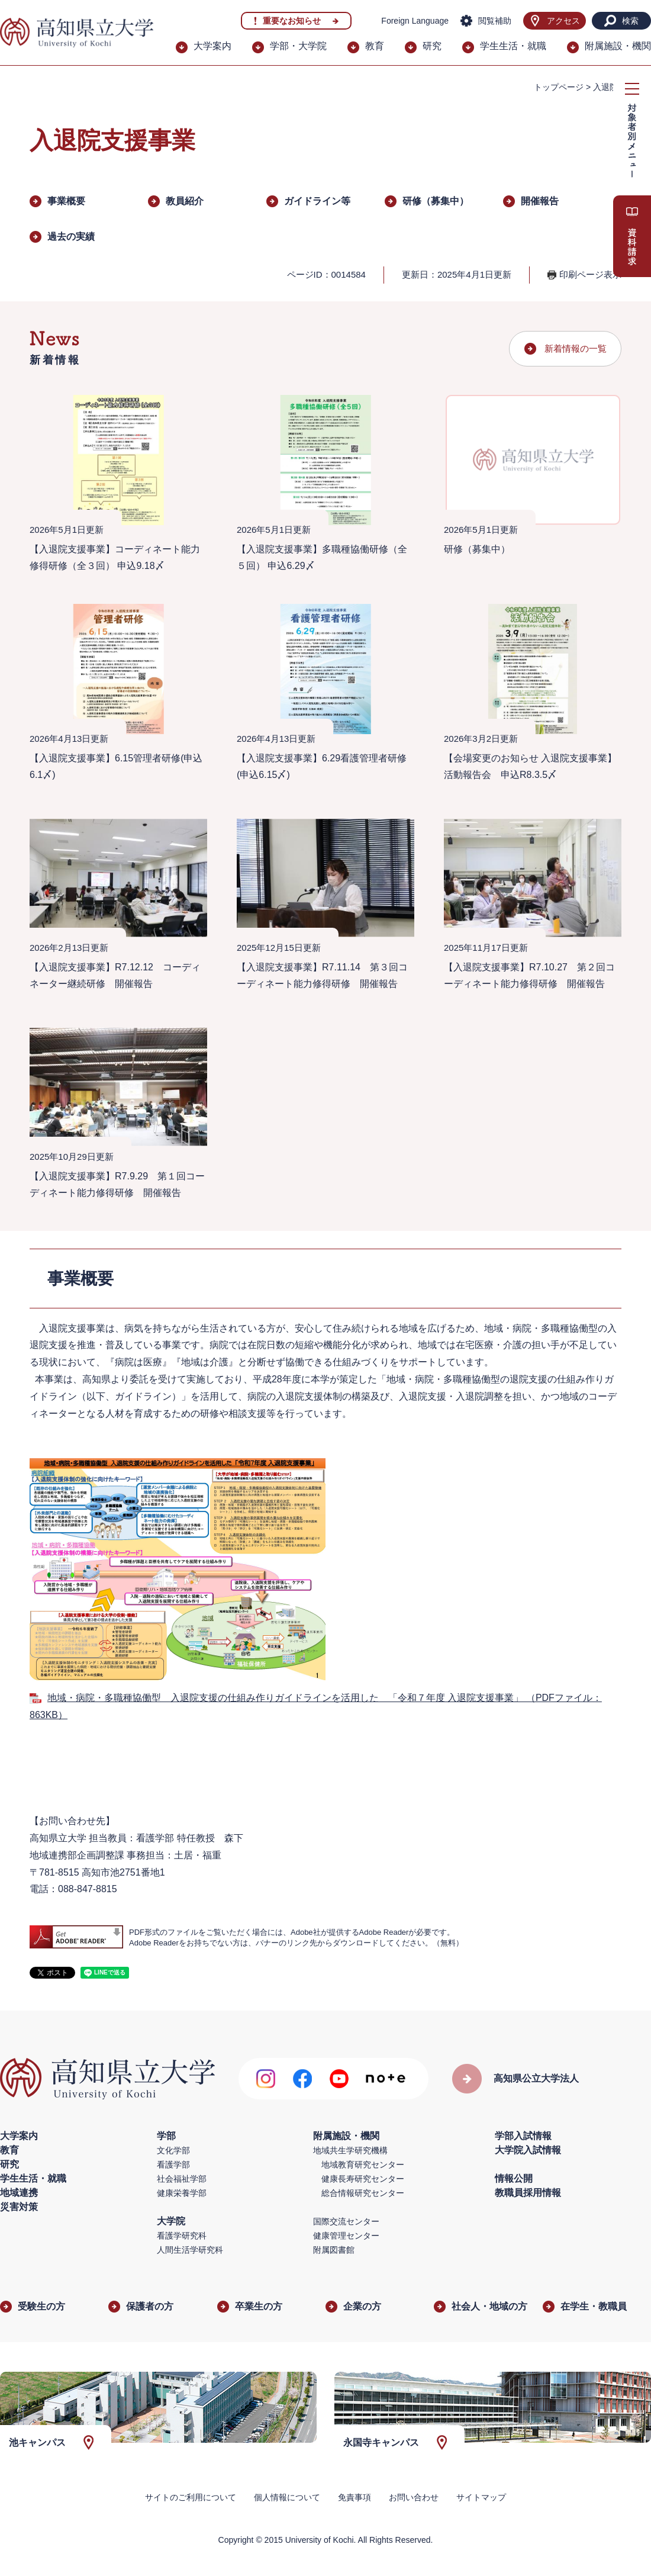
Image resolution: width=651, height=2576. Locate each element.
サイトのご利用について (190, 2497)
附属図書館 (333, 2250)
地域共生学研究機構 (350, 2150)
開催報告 (540, 201)
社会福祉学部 (182, 2178)
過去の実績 (71, 236)
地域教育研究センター (362, 2164)
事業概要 (66, 201)
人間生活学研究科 (190, 2250)
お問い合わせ (414, 2497)
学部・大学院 (298, 46)
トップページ (559, 87)
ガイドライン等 (317, 201)
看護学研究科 (182, 2235)
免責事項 (354, 2497)
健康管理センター (346, 2235)
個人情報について (287, 2497)
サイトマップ (481, 2497)
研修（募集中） (435, 201)
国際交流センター (346, 2221)
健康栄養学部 (182, 2193)
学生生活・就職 (513, 46)
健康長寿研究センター (362, 2178)
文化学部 (173, 2150)
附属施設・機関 (618, 46)
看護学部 (173, 2164)
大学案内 (212, 46)
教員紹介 (185, 201)
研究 (432, 46)
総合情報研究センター (362, 2193)
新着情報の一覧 (575, 348)
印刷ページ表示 (590, 274)
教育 (374, 46)
